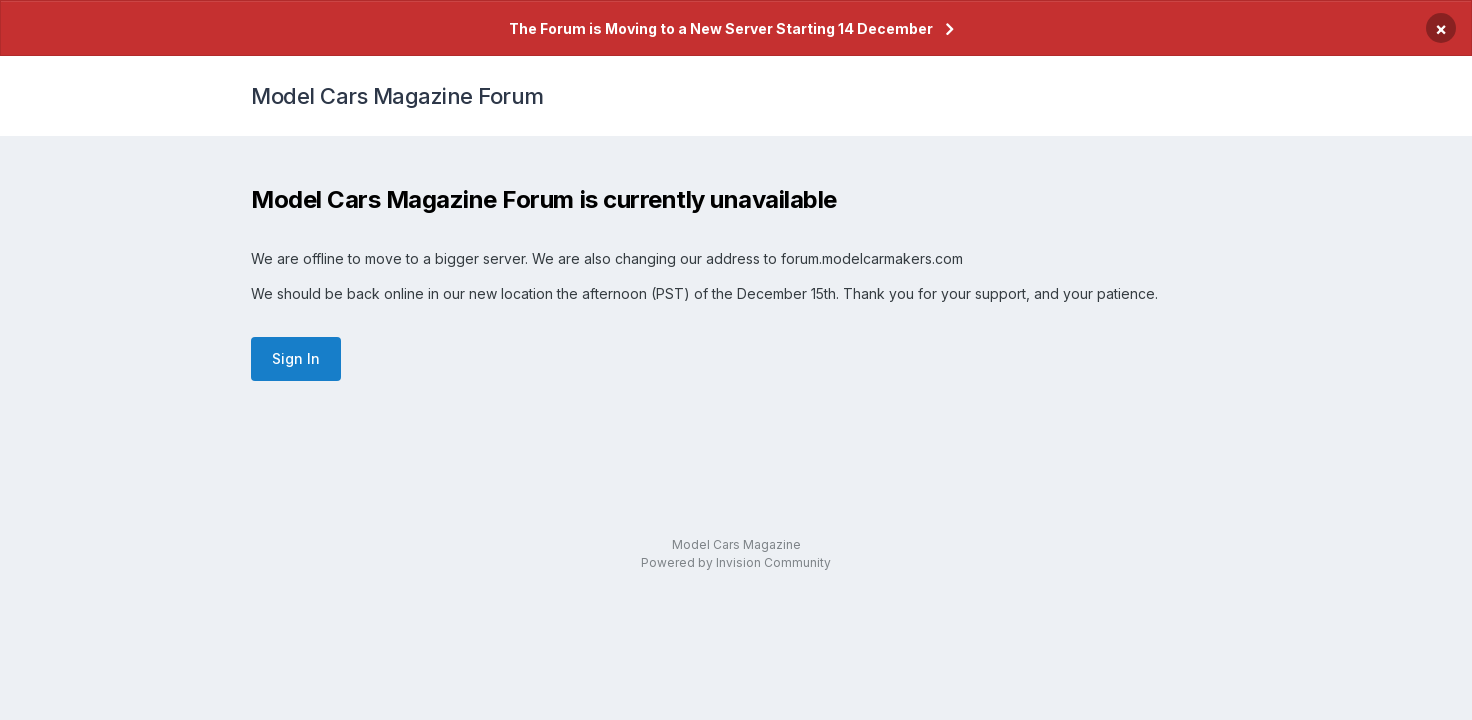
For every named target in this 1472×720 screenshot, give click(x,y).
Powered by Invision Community (736, 562)
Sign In (296, 358)
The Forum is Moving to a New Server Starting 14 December (721, 28)
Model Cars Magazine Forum (397, 96)
